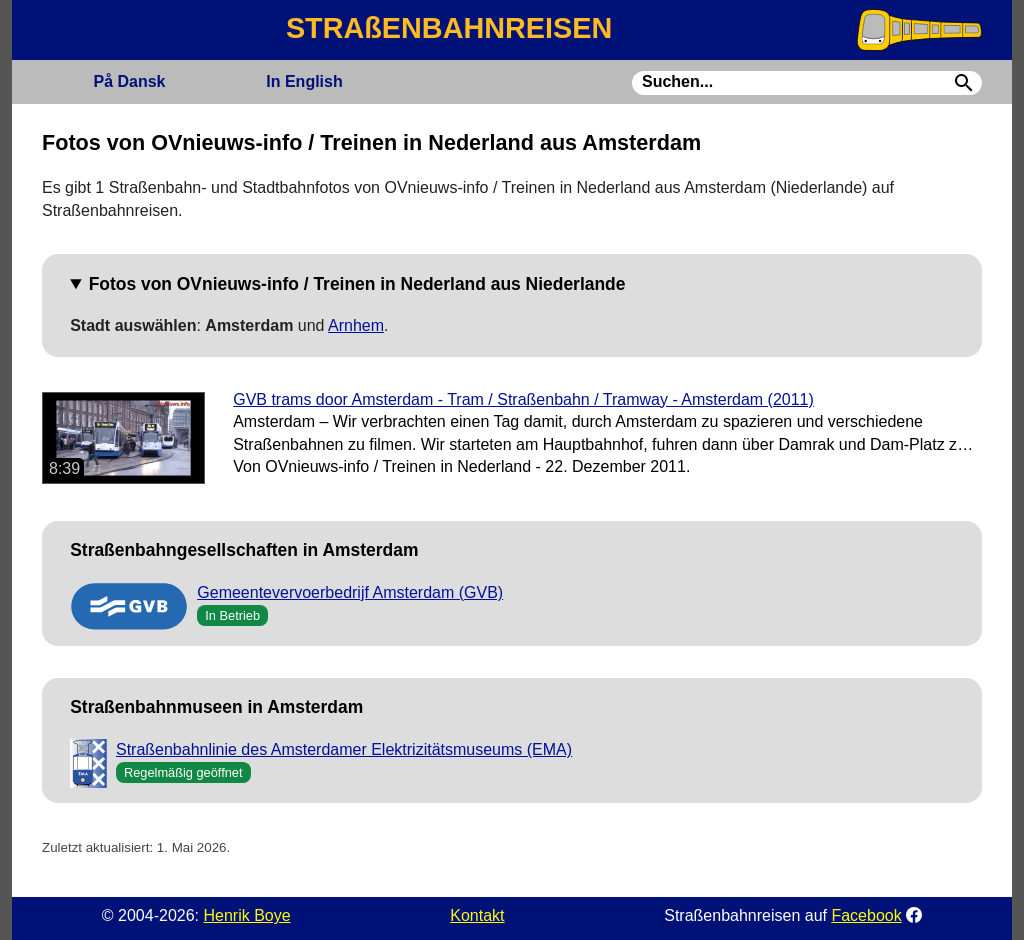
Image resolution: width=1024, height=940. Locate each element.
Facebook (866, 915)
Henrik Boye (246, 915)
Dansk (129, 81)
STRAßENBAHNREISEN (449, 28)
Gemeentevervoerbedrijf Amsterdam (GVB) (350, 592)
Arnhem (356, 325)
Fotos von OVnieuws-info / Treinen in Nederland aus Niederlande (357, 284)
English (304, 81)
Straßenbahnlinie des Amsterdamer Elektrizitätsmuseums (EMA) (344, 749)
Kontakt (477, 915)
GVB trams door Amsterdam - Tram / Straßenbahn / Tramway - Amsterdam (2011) (523, 399)
